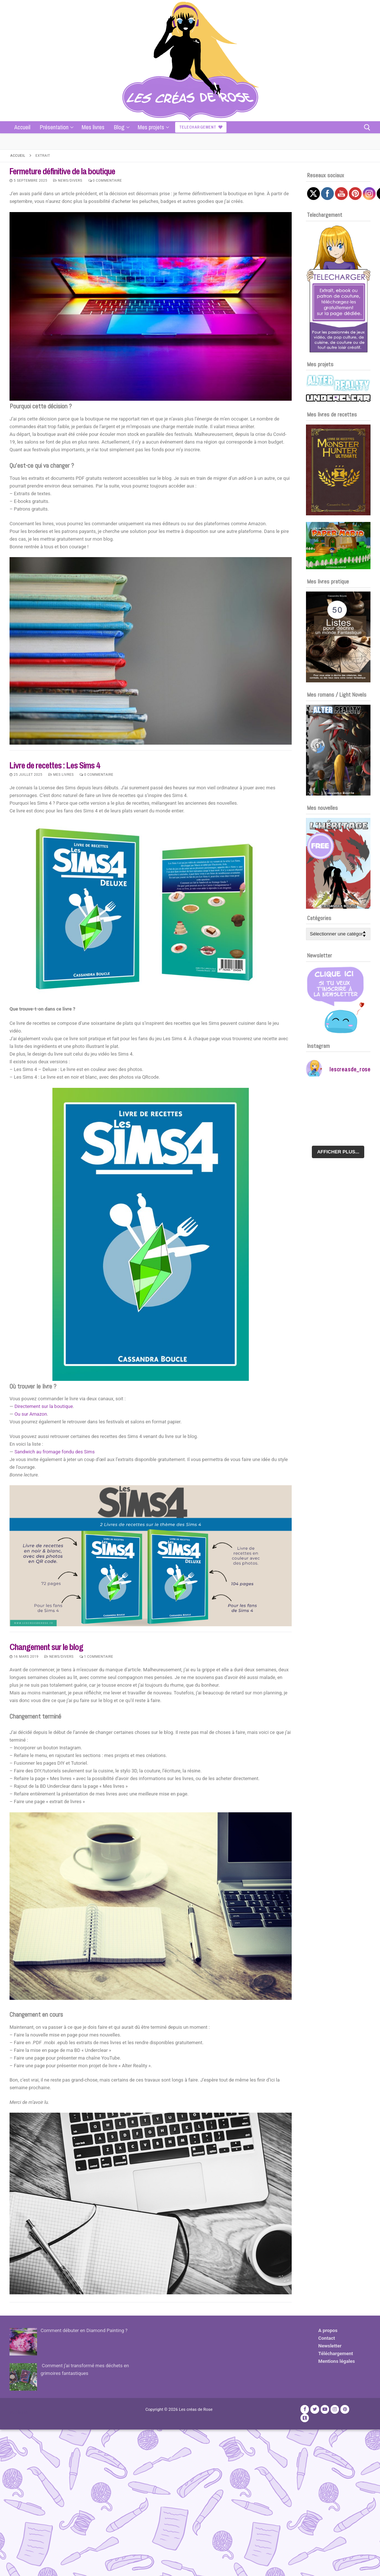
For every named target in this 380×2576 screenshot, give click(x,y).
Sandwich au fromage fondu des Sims (54, 1451)
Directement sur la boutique (43, 1406)
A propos (328, 2330)
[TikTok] (304, 2418)
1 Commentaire (96, 1656)
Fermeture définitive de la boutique (62, 171)
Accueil (17, 155)
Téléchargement (335, 2353)
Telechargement (201, 127)
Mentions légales (336, 2361)
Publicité (19, 2412)
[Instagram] (335, 2409)
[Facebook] (304, 2409)
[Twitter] (314, 2409)
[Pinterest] (344, 2409)
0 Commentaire (105, 180)
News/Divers (67, 180)
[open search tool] (367, 127)
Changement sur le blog (46, 1647)
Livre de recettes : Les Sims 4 (55, 765)
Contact (326, 2338)
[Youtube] (325, 2409)
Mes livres (61, 774)
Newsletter (330, 2346)
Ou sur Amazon (30, 1414)
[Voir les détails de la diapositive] (338, 470)
